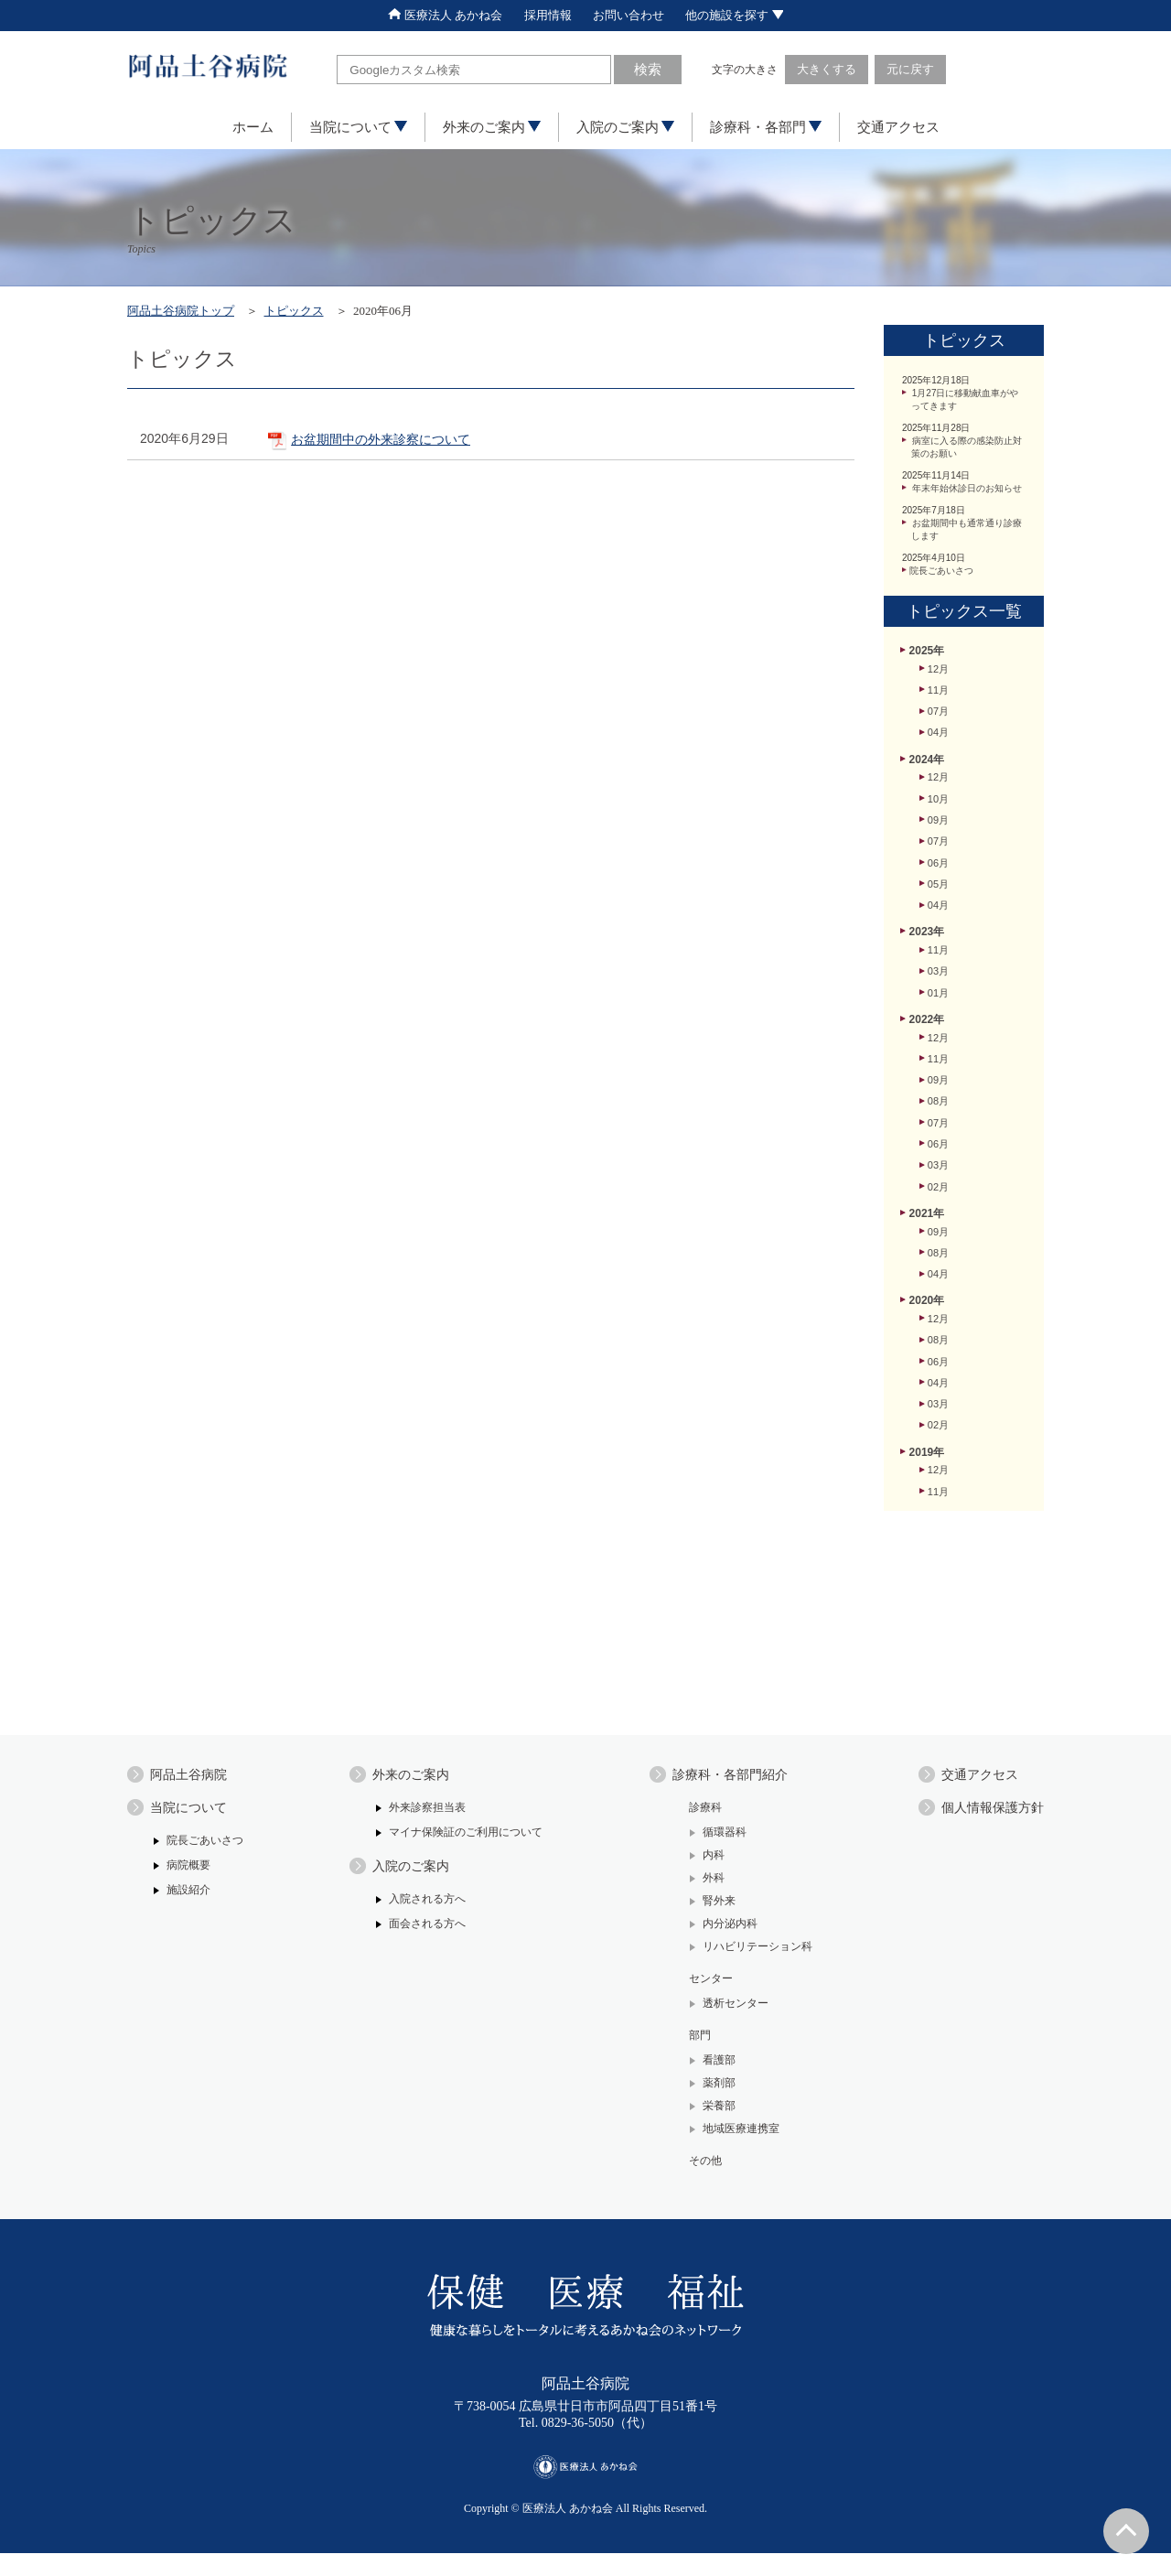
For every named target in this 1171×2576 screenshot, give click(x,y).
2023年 (928, 1003)
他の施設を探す (753, 15)
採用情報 (543, 15)
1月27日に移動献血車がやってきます (965, 405)
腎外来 (710, 1909)
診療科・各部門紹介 (728, 1777)
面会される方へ (423, 1935)
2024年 (928, 810)
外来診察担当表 (423, 1812)
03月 (939, 1046)
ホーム (253, 128)
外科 (704, 1885)
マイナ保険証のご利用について (464, 1838)
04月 (939, 782)
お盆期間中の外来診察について (413, 445)
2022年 (928, 1099)
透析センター (728, 2016)
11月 (939, 734)
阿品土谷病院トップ (189, 312)
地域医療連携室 (734, 2148)
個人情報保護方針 (985, 1813)
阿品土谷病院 (194, 1777)
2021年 (928, 1316)
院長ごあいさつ (945, 604)
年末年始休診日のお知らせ (967, 508)
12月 (939, 710)
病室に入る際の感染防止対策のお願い (967, 457)
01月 (939, 1070)
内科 (704, 1862)
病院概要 (190, 1874)
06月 (939, 927)
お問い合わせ (633, 15)
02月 (939, 1287)
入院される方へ (423, 1909)
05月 (939, 950)
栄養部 (710, 2124)
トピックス (319, 312)
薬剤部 (710, 2100)
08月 (939, 1191)
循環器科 (716, 1838)
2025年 (928, 690)
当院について (358, 128)
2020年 (928, 1412)
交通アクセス (898, 128)
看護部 (710, 2077)
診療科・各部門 (766, 128)
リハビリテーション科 (752, 1957)
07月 (939, 758)
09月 (939, 878)
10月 (939, 854)
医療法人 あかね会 (427, 15)
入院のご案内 (625, 128)
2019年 (928, 1581)
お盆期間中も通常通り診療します (967, 560)
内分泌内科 (722, 1933)
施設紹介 (190, 1899)
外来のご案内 (492, 128)
